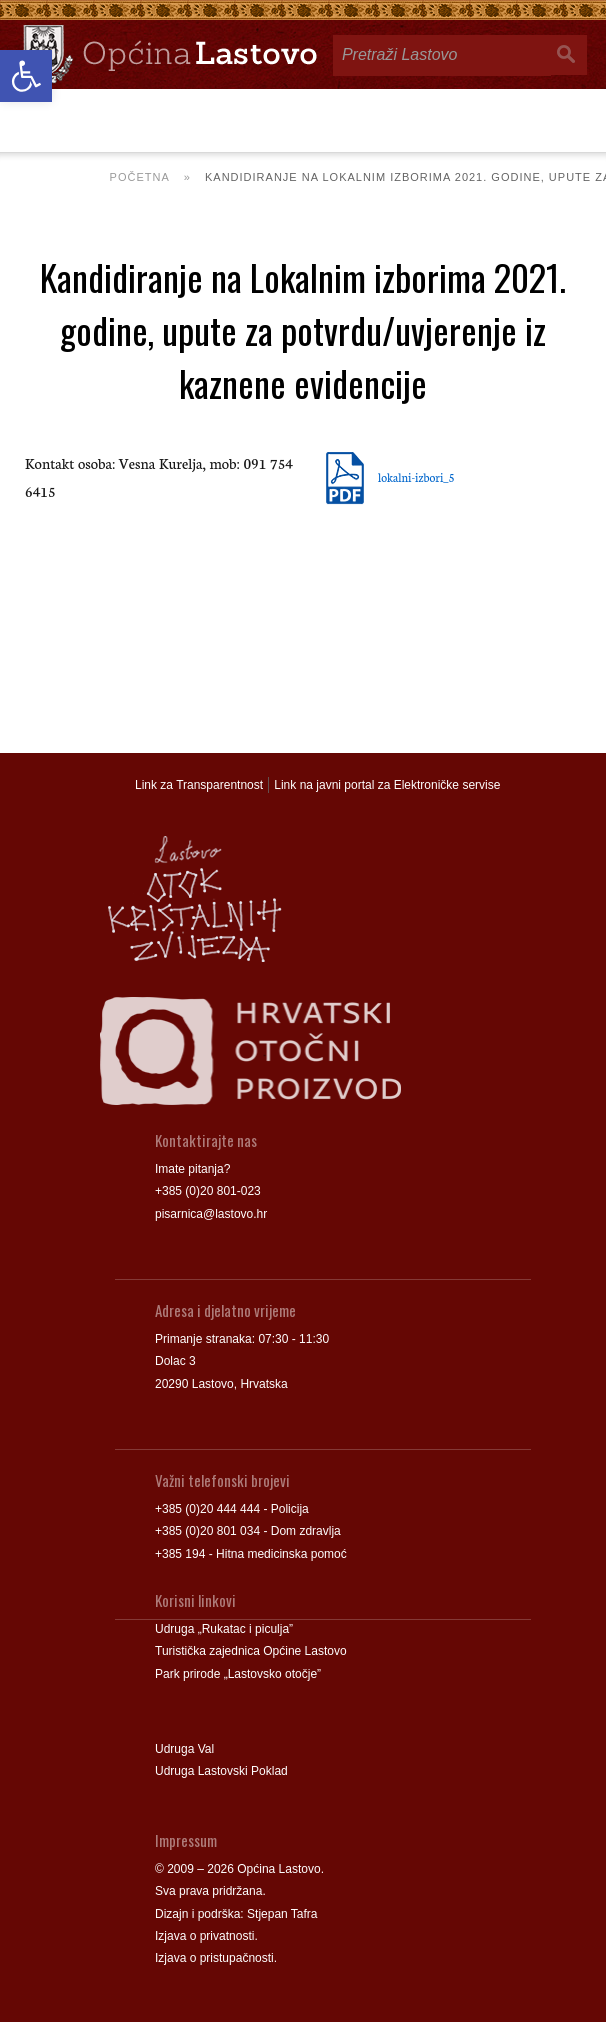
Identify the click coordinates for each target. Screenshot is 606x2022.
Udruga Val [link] (184, 1749)
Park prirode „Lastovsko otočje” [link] (238, 1674)
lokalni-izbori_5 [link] (416, 477)
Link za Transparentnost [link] (199, 785)
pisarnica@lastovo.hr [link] (211, 1214)
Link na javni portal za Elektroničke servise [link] (387, 785)
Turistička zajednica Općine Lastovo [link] (251, 1651)
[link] (26, 76)
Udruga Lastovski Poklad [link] (221, 1771)
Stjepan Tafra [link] (282, 1914)
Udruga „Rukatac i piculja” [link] (224, 1629)
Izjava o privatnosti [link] (204, 1936)
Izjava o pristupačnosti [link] (214, 1958)
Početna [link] (140, 177)
